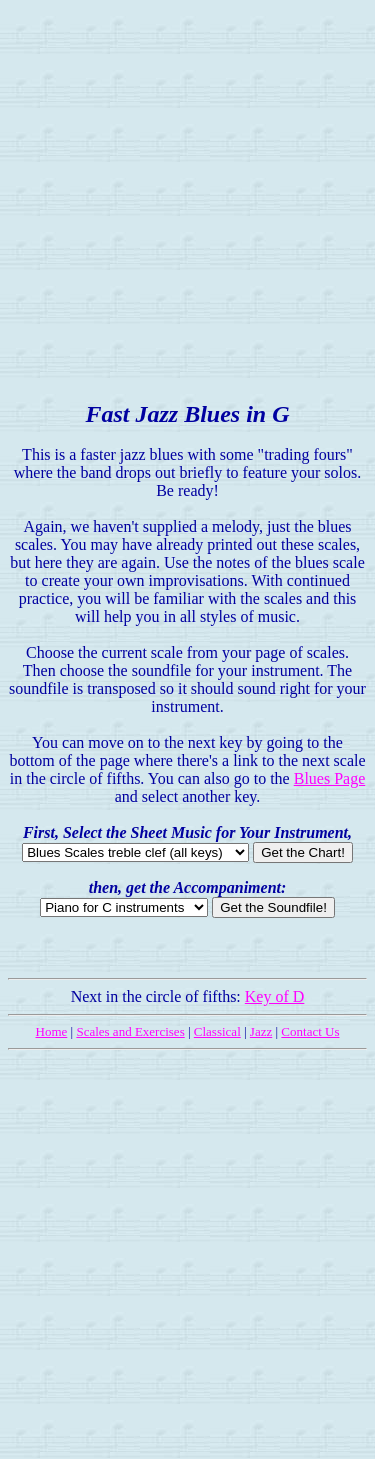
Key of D (275, 996)
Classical (217, 1031)
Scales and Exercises (130, 1031)
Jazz (261, 1031)
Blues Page (330, 778)
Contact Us (310, 1031)
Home (52, 1031)
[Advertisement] (187, 195)
